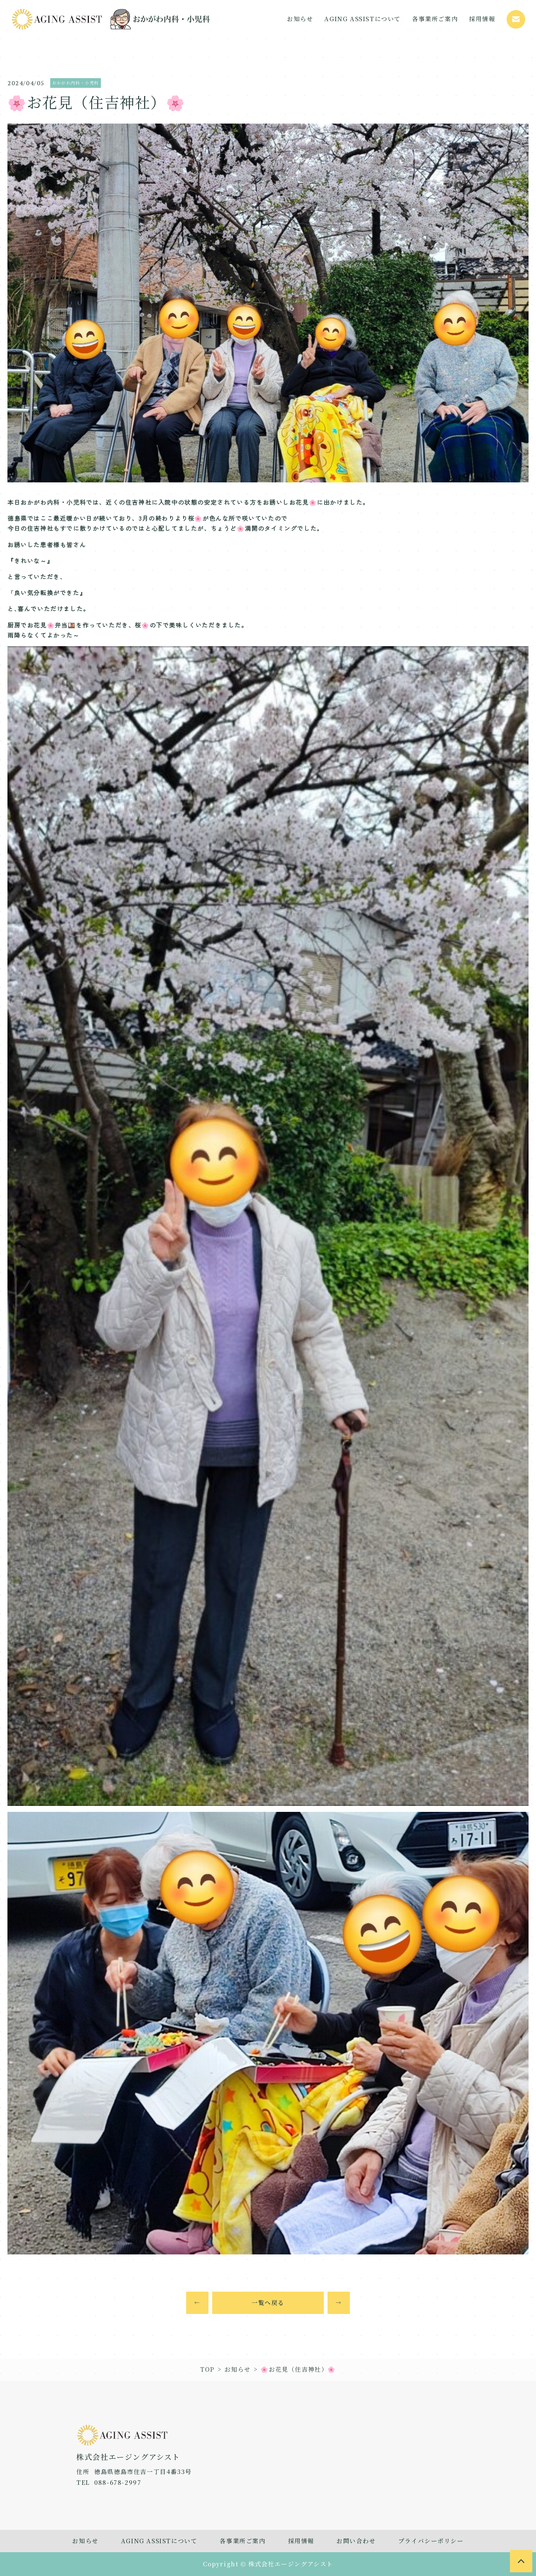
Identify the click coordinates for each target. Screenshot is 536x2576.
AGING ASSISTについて (159, 2541)
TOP (207, 2369)
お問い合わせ (356, 2541)
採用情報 (301, 2541)
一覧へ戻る (268, 2302)
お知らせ (237, 2369)
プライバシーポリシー (431, 2541)
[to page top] (521, 2561)
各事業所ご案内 (242, 2541)
